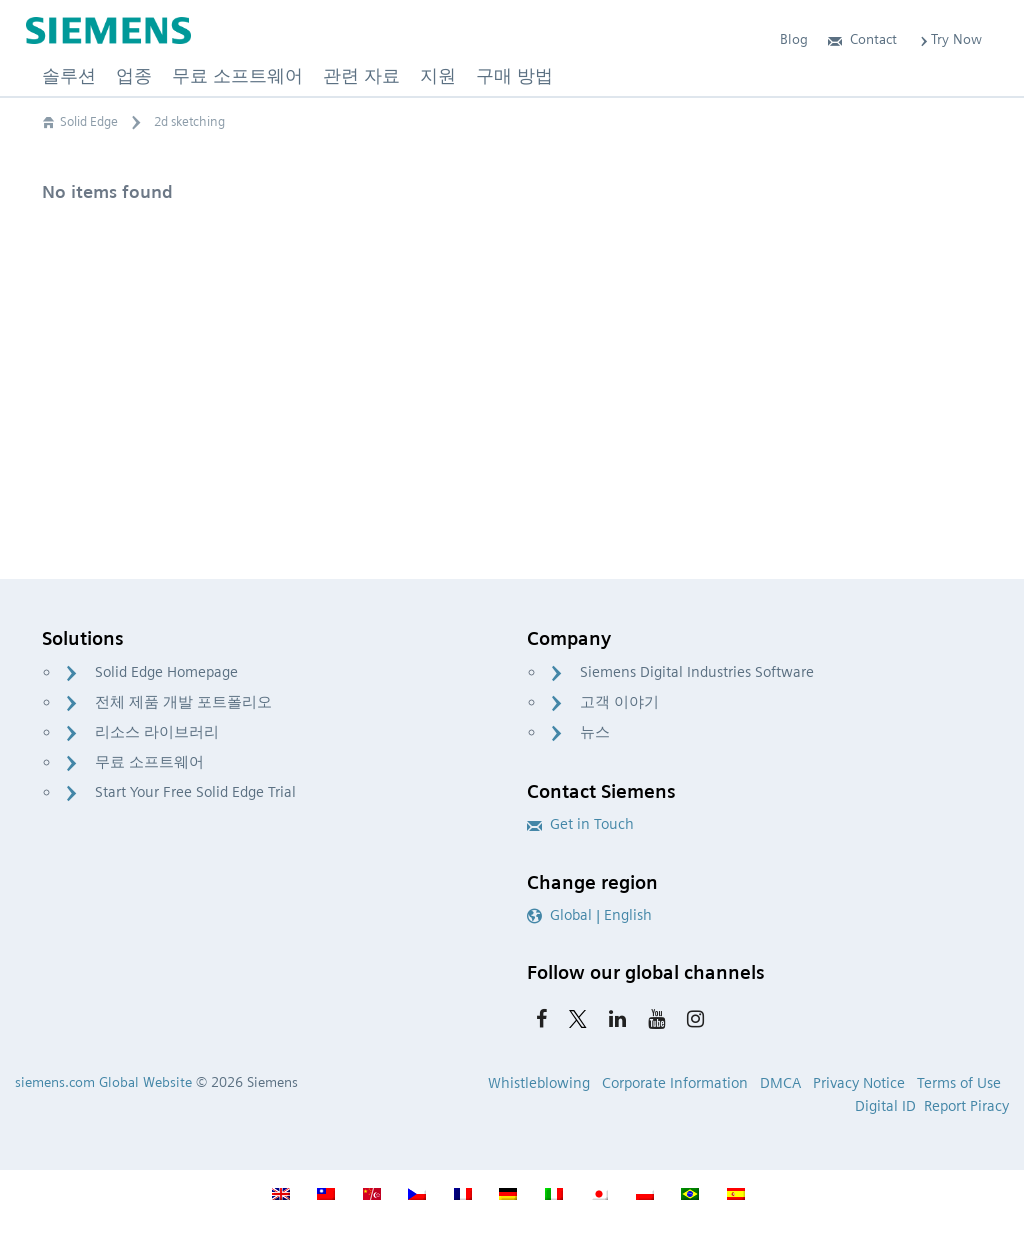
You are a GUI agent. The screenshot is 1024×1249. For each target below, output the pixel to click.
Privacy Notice (859, 1083)
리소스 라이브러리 (157, 732)
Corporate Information (675, 1083)
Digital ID (885, 1106)
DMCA (780, 1083)
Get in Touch (580, 824)
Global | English (589, 915)
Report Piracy (966, 1106)
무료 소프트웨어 (149, 762)
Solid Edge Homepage (166, 672)
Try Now (949, 39)
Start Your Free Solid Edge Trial (195, 792)
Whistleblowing (539, 1083)
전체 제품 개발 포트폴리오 (183, 702)
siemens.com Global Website (103, 1082)
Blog (794, 39)
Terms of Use (959, 1083)
